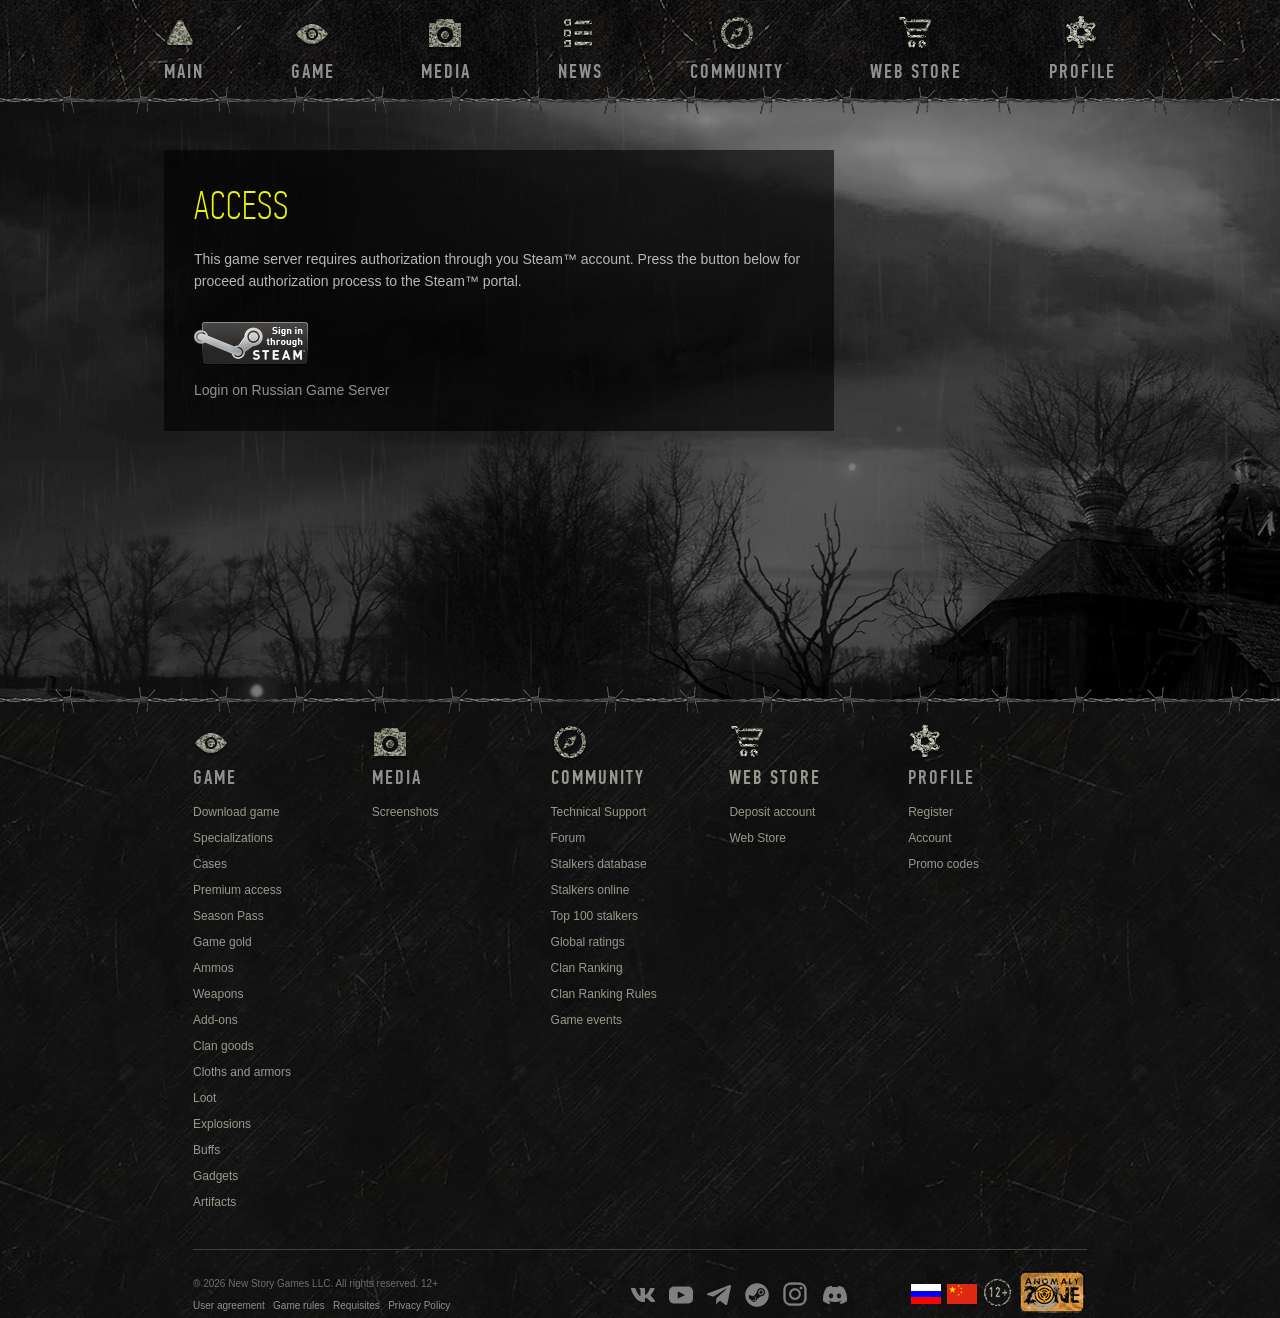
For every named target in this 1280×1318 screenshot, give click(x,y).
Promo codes (943, 864)
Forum (568, 838)
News (580, 72)
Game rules (299, 1305)
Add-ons (215, 1020)
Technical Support (598, 812)
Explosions (222, 1124)
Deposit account (772, 812)
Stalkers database (599, 864)
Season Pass (228, 916)
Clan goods (223, 1046)
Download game (236, 812)
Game (313, 72)
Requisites (356, 1305)
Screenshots (405, 812)
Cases (210, 864)
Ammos (213, 968)
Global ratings (588, 942)
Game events (586, 1020)
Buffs (206, 1150)
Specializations (233, 838)
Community (737, 72)
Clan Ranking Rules (604, 994)
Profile (1082, 72)
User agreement (229, 1305)
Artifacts (214, 1202)
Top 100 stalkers (594, 916)
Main (184, 72)
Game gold (222, 942)
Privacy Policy (419, 1305)
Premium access (237, 890)
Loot (204, 1098)
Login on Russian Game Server (291, 390)
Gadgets (215, 1176)
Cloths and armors (242, 1072)
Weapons (218, 994)
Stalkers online (590, 890)
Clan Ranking (587, 968)
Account (929, 838)
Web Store (916, 72)
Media (446, 72)
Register (930, 812)
